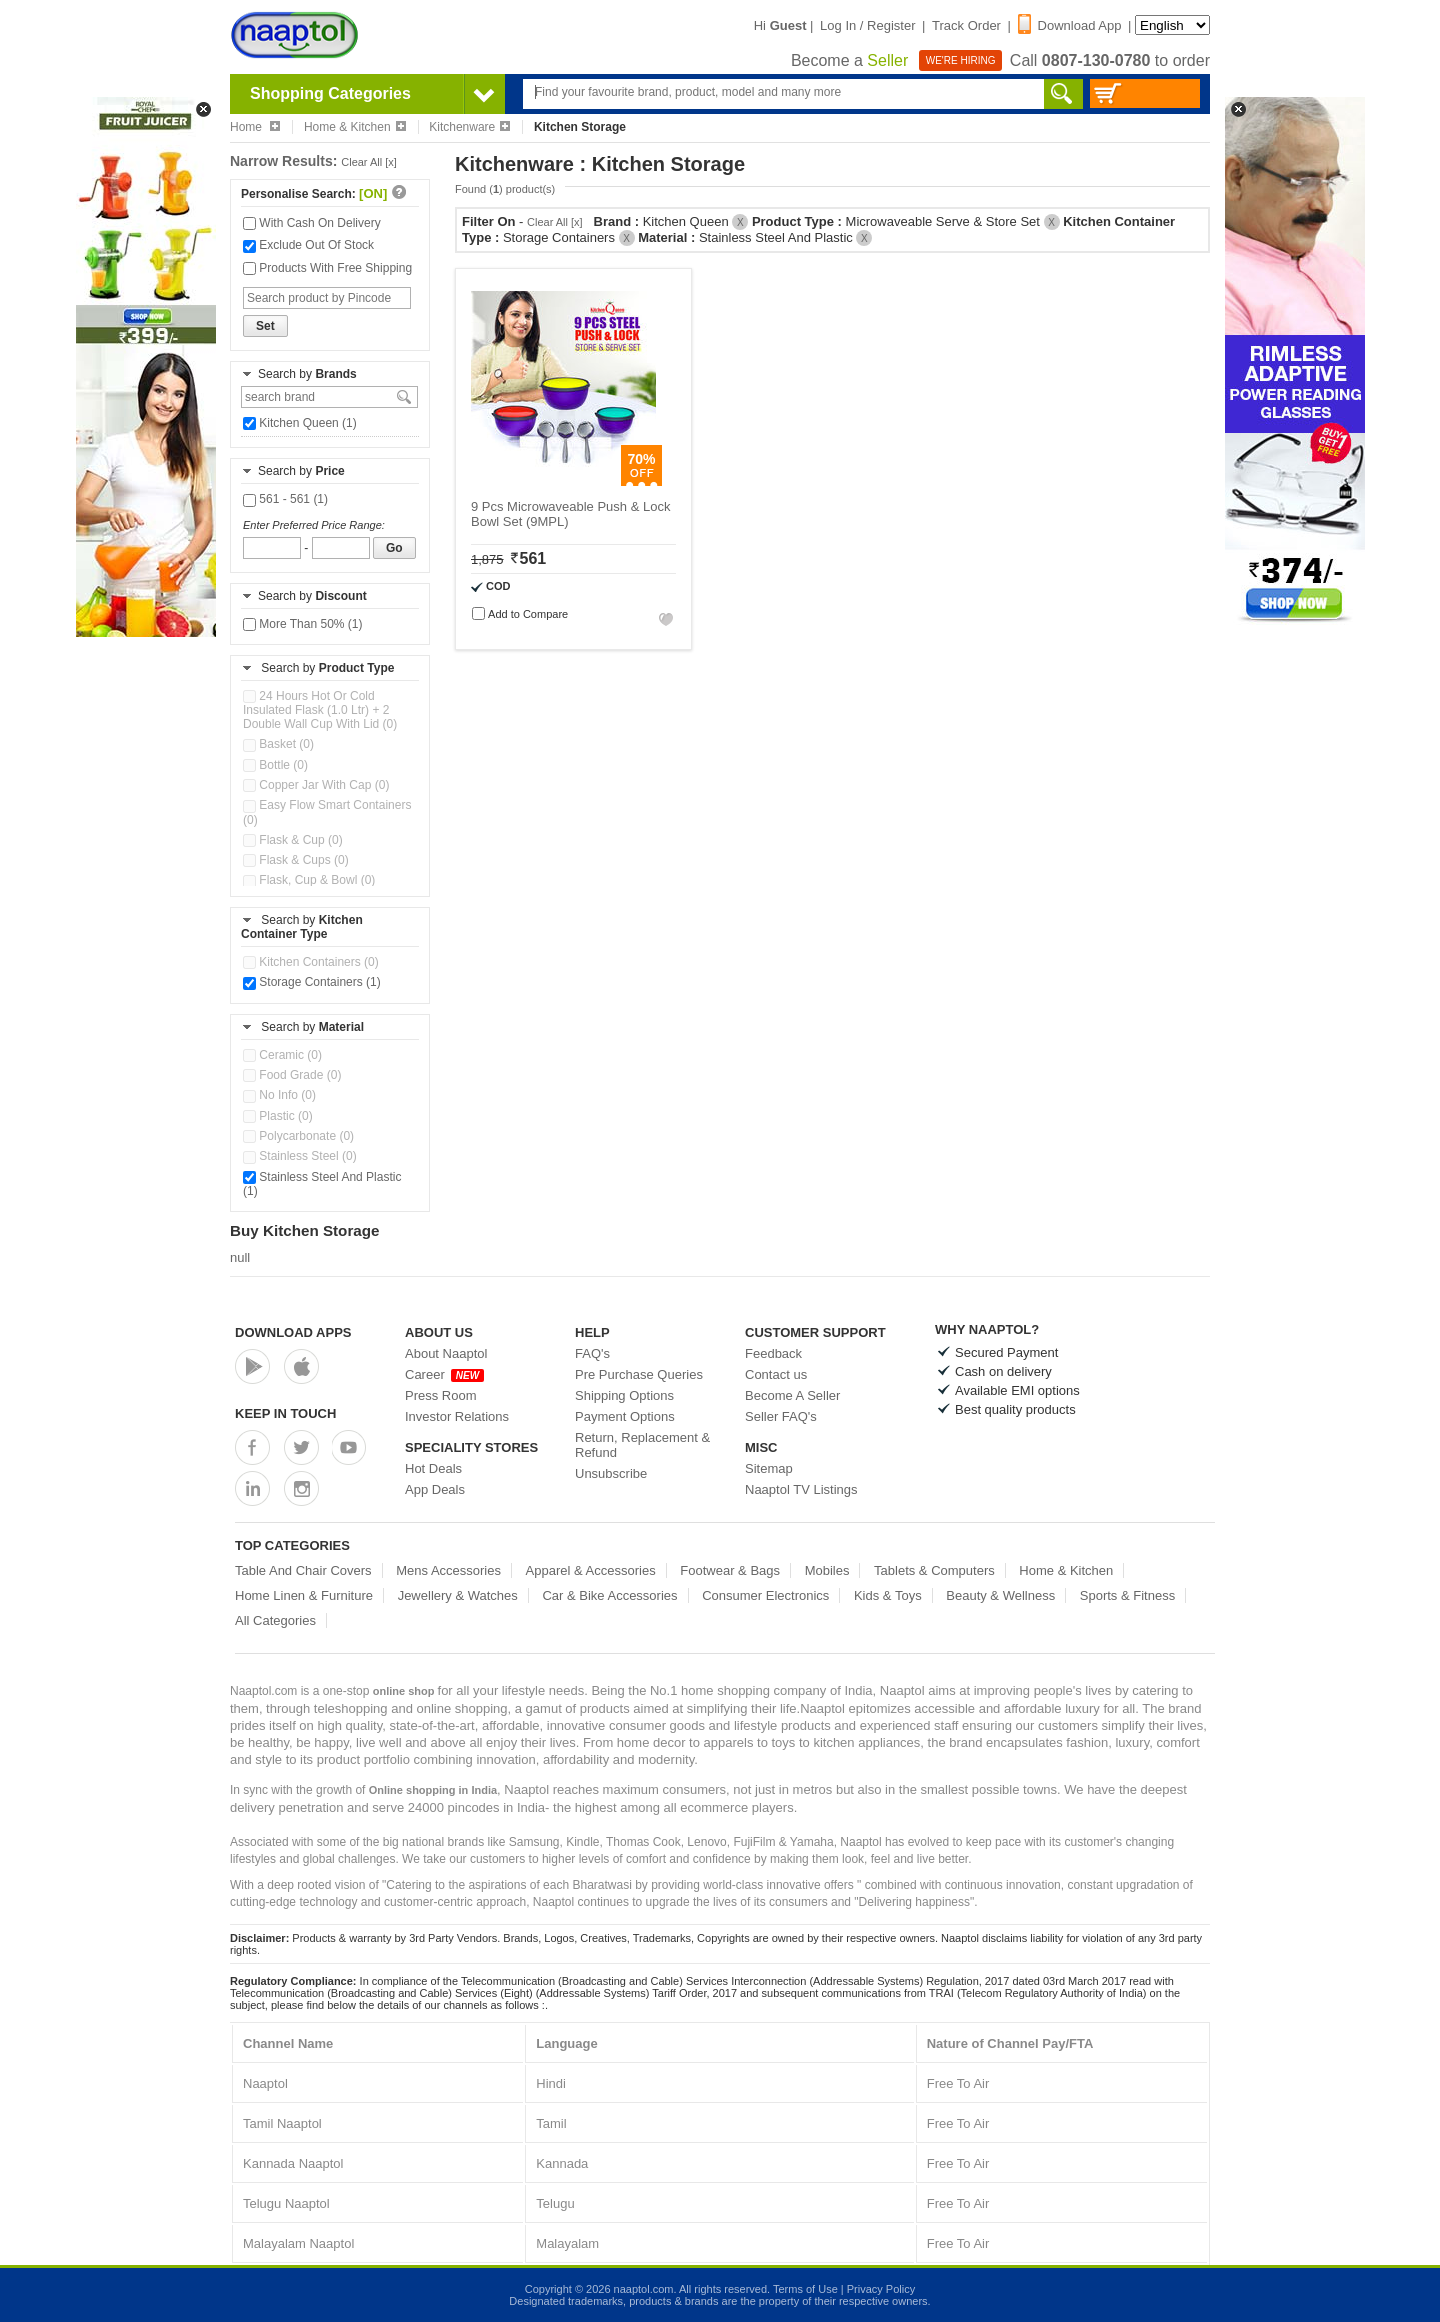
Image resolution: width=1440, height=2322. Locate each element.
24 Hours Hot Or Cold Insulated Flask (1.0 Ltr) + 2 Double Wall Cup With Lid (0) (320, 710)
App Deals (435, 1489)
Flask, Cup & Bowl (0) (309, 880)
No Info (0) (279, 1095)
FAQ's (592, 1353)
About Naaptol (446, 1353)
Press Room (441, 1395)
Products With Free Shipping (327, 268)
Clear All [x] (369, 162)
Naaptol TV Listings (801, 1489)
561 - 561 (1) (285, 499)
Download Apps (293, 1332)
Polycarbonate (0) (298, 1136)
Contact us (776, 1374)
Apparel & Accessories (591, 1570)
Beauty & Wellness (1000, 1595)
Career (444, 1374)
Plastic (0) (278, 1116)
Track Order (966, 25)
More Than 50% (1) (303, 624)
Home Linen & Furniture (304, 1595)
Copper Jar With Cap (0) (316, 785)
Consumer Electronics (765, 1595)
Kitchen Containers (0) (311, 962)
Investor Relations (457, 1416)
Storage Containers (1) (312, 982)
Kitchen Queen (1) (300, 423)
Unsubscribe (611, 1473)
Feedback (773, 1353)
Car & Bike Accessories (609, 1595)
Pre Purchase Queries (639, 1374)
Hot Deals (433, 1468)
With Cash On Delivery (312, 223)
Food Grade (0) (292, 1075)
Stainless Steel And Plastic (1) (322, 1184)
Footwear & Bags (730, 1570)
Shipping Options (624, 1395)
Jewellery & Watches (458, 1595)
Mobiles (827, 1570)
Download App (1070, 25)
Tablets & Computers (934, 1570)
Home (255, 127)
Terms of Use (805, 2289)
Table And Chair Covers (303, 1570)
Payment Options (625, 1416)
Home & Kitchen (355, 127)
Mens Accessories (448, 1570)
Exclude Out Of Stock (308, 245)
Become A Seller (792, 1395)
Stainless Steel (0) (300, 1156)
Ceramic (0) (282, 1055)
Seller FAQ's (781, 1416)
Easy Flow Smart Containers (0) (327, 812)
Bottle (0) (275, 765)
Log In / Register (867, 25)
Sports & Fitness (1127, 1595)
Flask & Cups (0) (296, 860)
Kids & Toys (888, 1595)
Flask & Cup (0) (293, 840)
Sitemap (769, 1468)
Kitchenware (469, 127)
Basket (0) (278, 744)
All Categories (275, 1620)
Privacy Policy (881, 2289)
